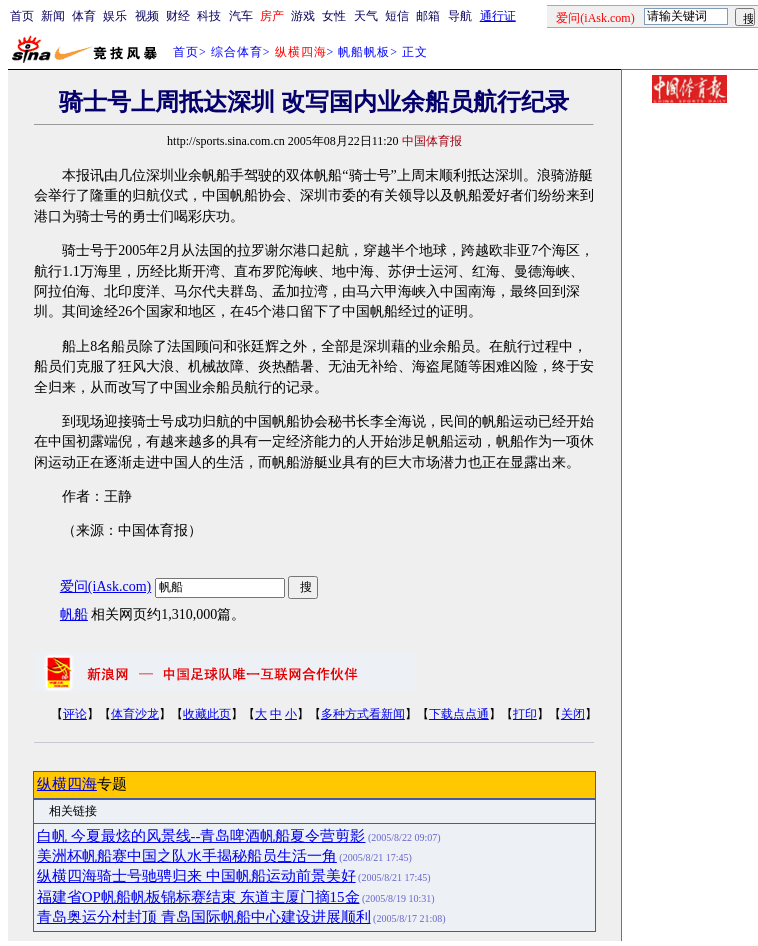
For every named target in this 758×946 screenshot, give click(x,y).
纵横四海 (67, 784)
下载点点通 (459, 714)
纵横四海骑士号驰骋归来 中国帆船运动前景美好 (196, 876)
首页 (22, 16)
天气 (366, 16)
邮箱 (428, 16)
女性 (334, 16)
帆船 (74, 614)
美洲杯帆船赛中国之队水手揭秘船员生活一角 (187, 856)
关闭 (573, 714)
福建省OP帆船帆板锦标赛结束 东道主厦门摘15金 (198, 897)
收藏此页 (207, 714)
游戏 (303, 16)
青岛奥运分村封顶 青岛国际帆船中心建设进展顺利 (204, 917)
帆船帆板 (364, 52)
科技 (209, 16)
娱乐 (115, 16)
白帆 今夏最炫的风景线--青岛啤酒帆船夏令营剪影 (201, 836)
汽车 (241, 16)
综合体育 (237, 52)
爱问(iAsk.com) (105, 586)
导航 (460, 16)
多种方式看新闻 (363, 714)
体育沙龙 (135, 714)
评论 (75, 714)
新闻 (53, 16)
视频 (147, 16)
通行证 (498, 16)
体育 (84, 16)
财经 (178, 16)
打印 (525, 714)
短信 (397, 16)
